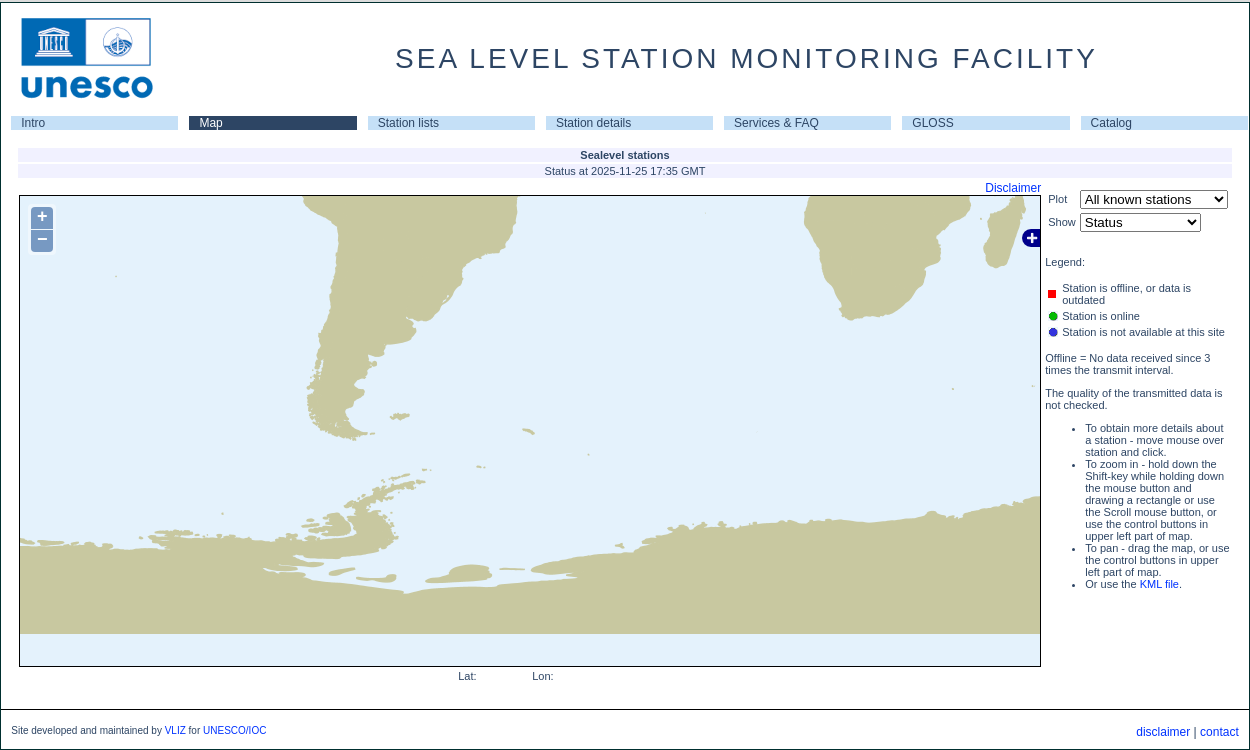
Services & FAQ (776, 123)
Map (210, 123)
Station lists (408, 123)
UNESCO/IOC (234, 730)
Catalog (1111, 123)
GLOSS (932, 123)
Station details (593, 123)
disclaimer (1163, 732)
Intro (33, 123)
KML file (1159, 584)
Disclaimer (1013, 188)
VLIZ (175, 730)
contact (1219, 732)
